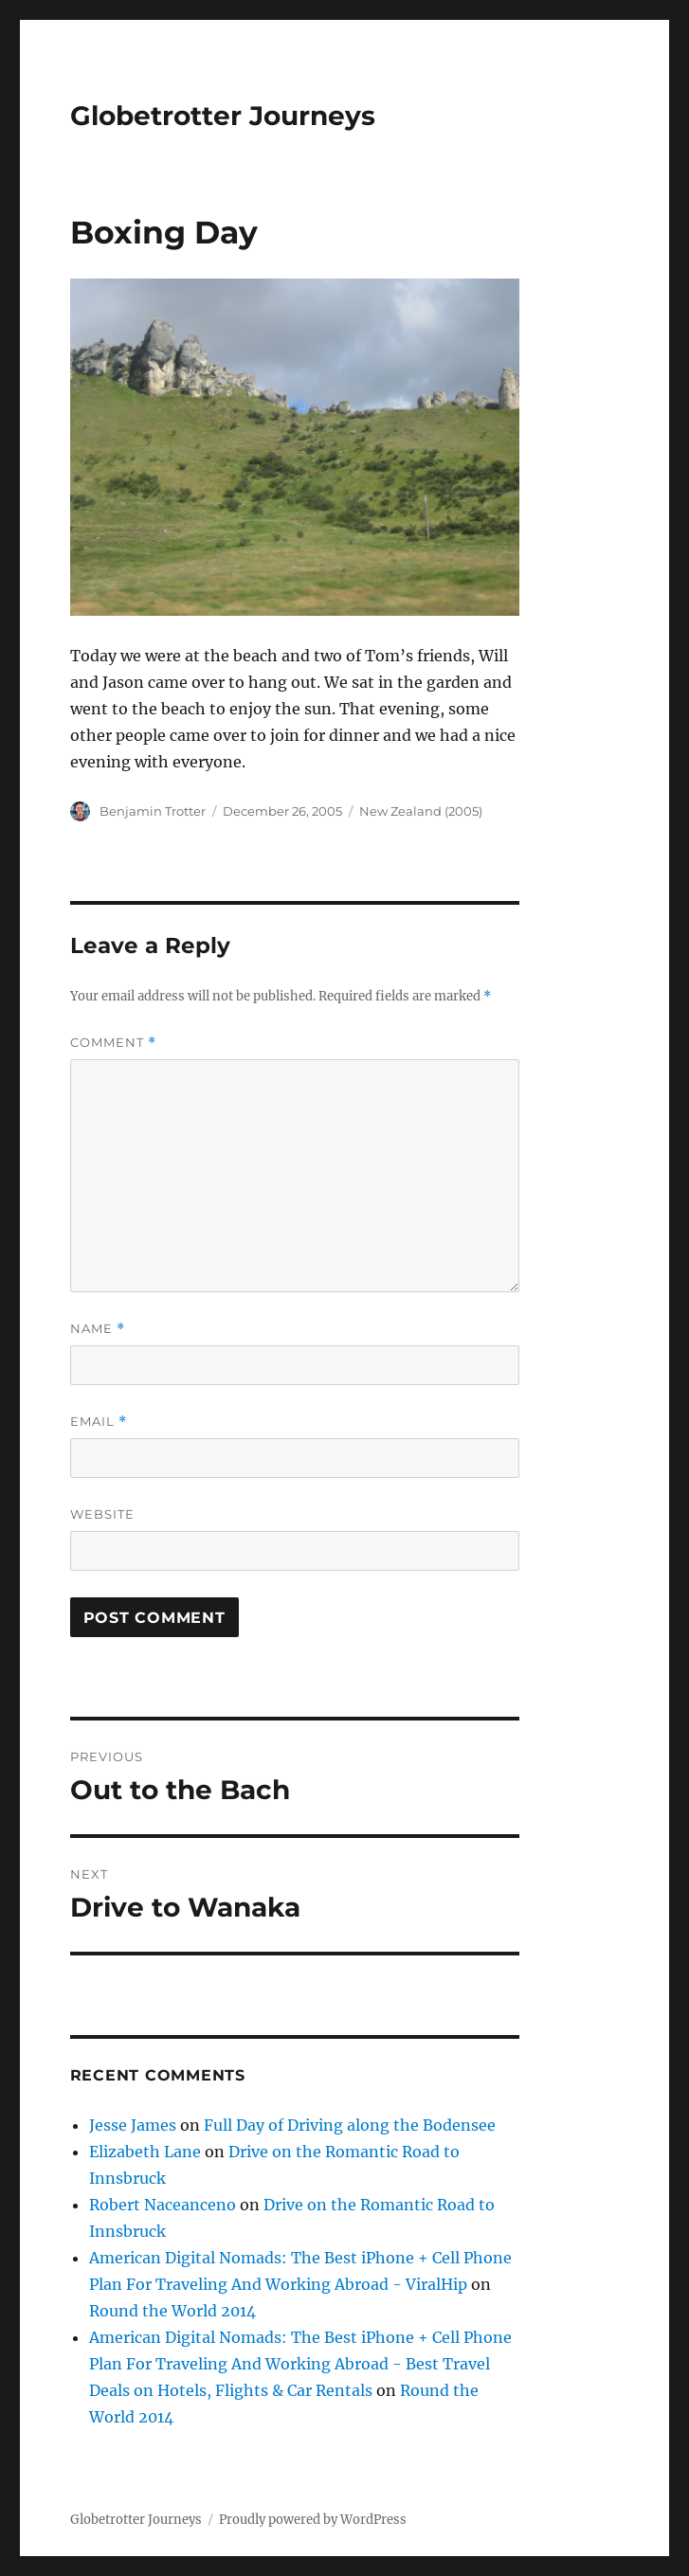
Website (102, 1514)
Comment (113, 1043)
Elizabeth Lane (145, 2151)
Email (98, 1422)
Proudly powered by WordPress (313, 2520)
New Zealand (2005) (420, 811)
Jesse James (132, 2125)
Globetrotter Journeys (222, 115)
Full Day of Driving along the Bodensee (350, 2125)
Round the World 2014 (172, 2310)
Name (97, 1329)
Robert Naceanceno (162, 2204)
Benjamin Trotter (153, 811)
